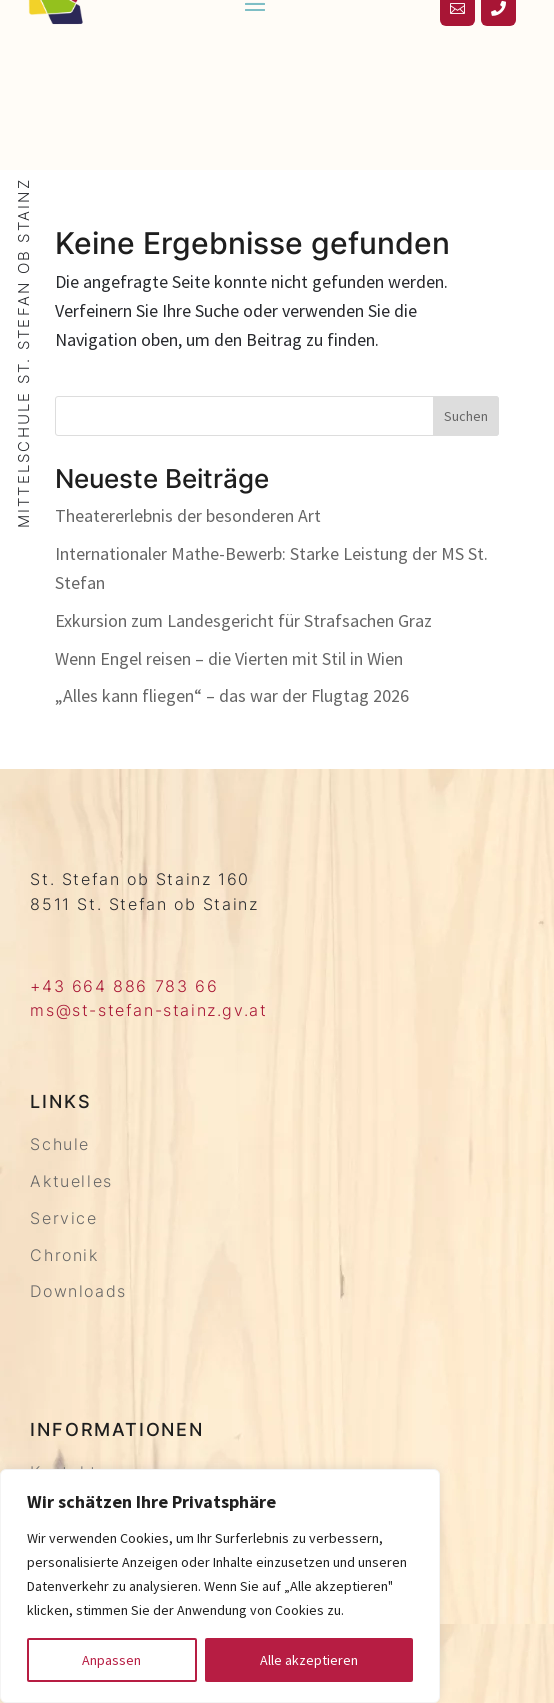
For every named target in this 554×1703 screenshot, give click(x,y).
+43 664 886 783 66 (124, 986)
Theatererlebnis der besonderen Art (188, 515)
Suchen (466, 416)
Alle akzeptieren (309, 1660)
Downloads (78, 1291)
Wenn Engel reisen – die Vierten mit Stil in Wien (229, 658)
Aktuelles (71, 1181)
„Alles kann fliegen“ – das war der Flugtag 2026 (232, 695)
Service (63, 1218)
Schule (60, 1144)
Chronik (64, 1255)
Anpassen (111, 1660)
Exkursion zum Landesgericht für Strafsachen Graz (243, 620)
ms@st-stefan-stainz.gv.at (148, 1010)
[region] (220, 1586)
